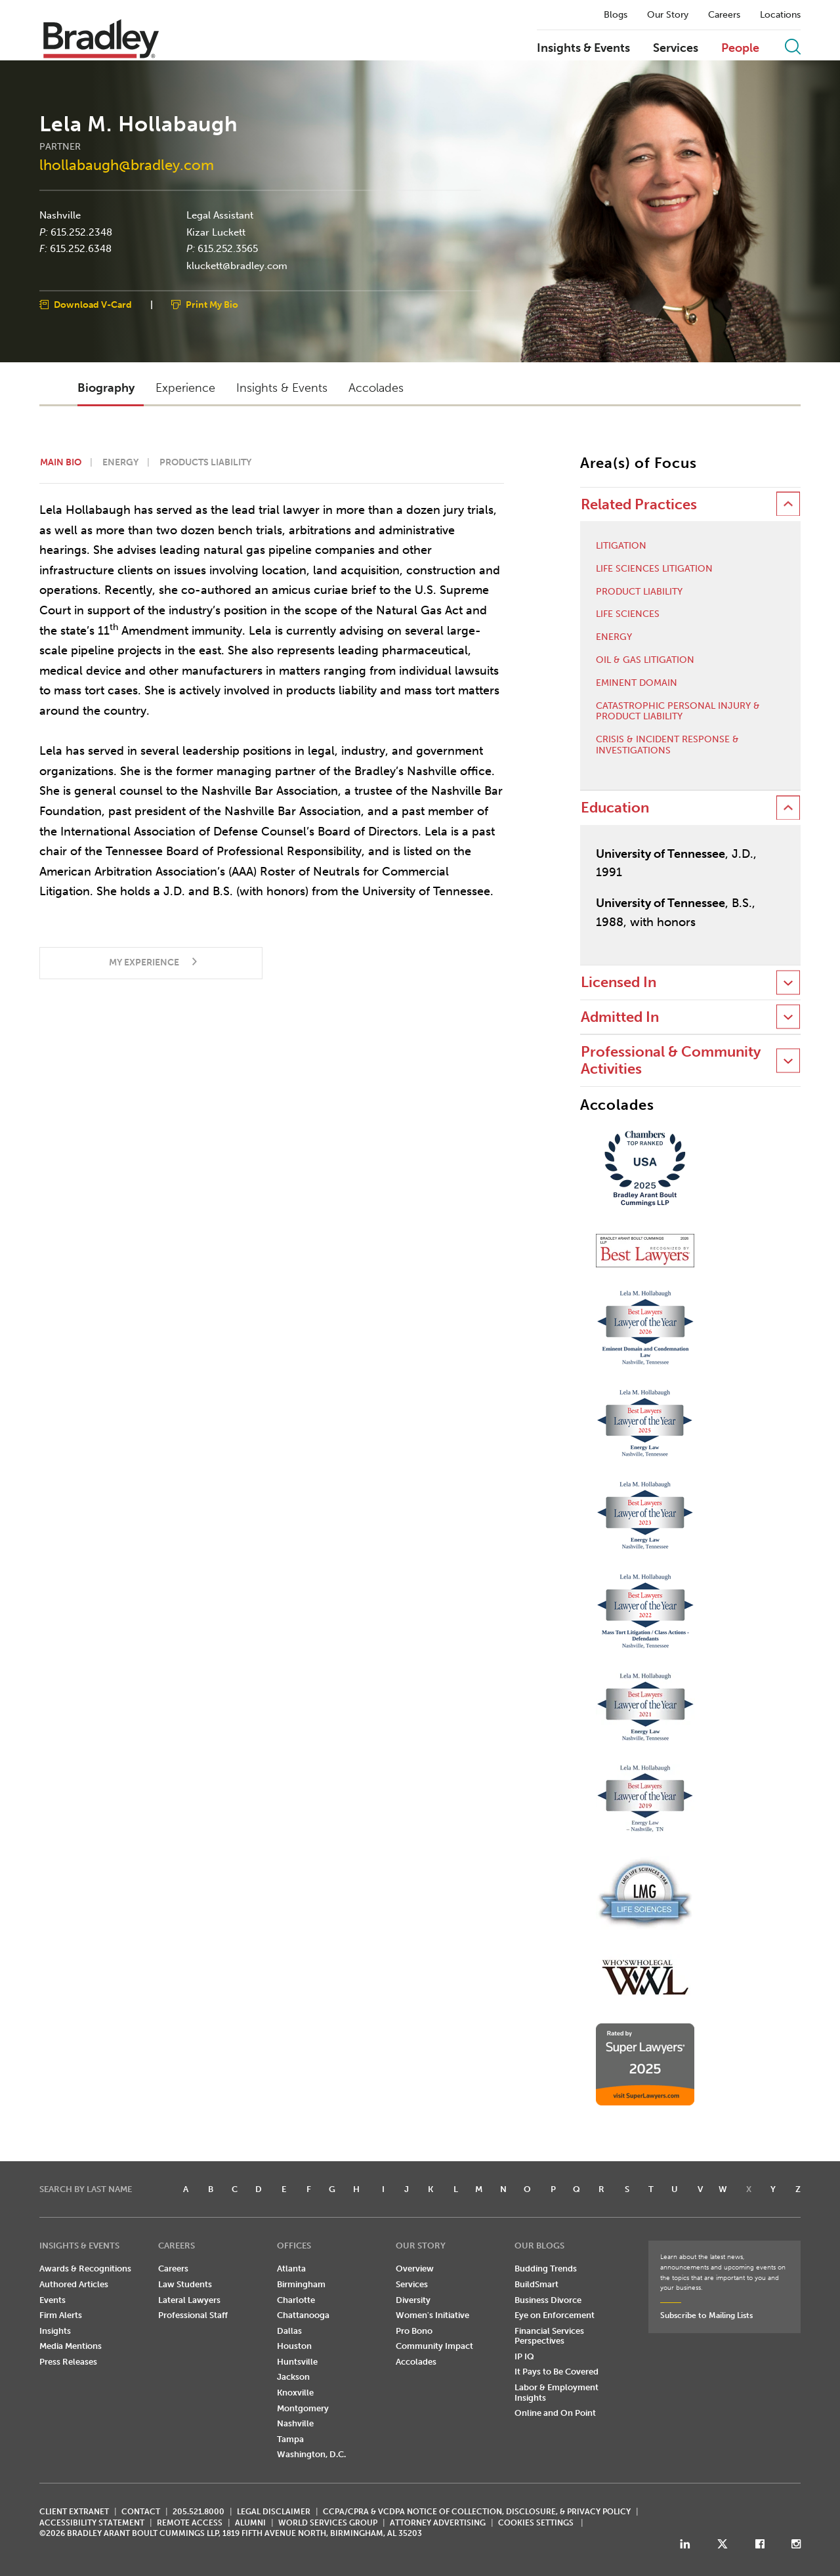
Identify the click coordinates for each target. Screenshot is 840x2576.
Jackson (293, 2377)
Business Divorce (547, 2300)
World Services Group (327, 2522)
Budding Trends (545, 2268)
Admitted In (620, 1017)
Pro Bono (414, 2331)
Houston (294, 2346)
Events (52, 2300)
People (740, 48)
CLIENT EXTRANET (74, 2511)
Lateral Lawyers (189, 2300)
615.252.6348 (81, 249)
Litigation (621, 546)
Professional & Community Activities (671, 1060)
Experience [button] (185, 388)
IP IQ (524, 2356)
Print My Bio (212, 304)
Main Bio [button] (60, 462)
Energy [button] (120, 462)
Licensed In (618, 982)
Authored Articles (73, 2284)
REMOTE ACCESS (189, 2522)
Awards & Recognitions (85, 2268)
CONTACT (140, 2511)
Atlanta (291, 2268)
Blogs (615, 15)
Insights (55, 2331)
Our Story (667, 15)
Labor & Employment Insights (556, 2392)
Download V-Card (93, 304)
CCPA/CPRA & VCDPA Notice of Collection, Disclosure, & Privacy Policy (477, 2511)
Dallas (289, 2331)
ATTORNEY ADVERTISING (438, 2522)
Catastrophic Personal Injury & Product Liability (678, 712)
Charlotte (296, 2300)
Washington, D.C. (311, 2454)
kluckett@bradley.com (236, 265)
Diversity (413, 2300)
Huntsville (297, 2362)
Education (615, 807)
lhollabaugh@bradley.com (126, 165)
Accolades (416, 2362)
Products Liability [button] (205, 462)
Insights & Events (583, 48)
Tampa (290, 2439)
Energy (614, 637)
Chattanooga (303, 2315)
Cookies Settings (536, 2522)
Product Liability (639, 592)
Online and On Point (555, 2413)
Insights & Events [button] (281, 388)
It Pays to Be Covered (556, 2371)
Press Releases (68, 2362)
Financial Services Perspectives (549, 2336)
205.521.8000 (198, 2511)
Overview (415, 2268)
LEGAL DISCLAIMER (273, 2511)
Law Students (185, 2284)
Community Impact (434, 2346)
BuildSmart (536, 2284)
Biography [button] (106, 388)
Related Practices (639, 504)
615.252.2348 (81, 232)
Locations (780, 15)
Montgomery (303, 2408)
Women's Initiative (432, 2315)
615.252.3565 (228, 249)
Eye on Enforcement (554, 2315)
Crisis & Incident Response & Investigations (667, 745)
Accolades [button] (376, 388)
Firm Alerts (60, 2315)
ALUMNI (250, 2522)
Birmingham (301, 2284)
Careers (724, 15)
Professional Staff (193, 2315)
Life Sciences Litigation (654, 569)
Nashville (60, 215)
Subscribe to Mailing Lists (706, 2315)
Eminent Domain (636, 683)
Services (675, 48)
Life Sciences (628, 614)
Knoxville (295, 2392)
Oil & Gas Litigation (645, 660)
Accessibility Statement (91, 2522)
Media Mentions (70, 2346)
